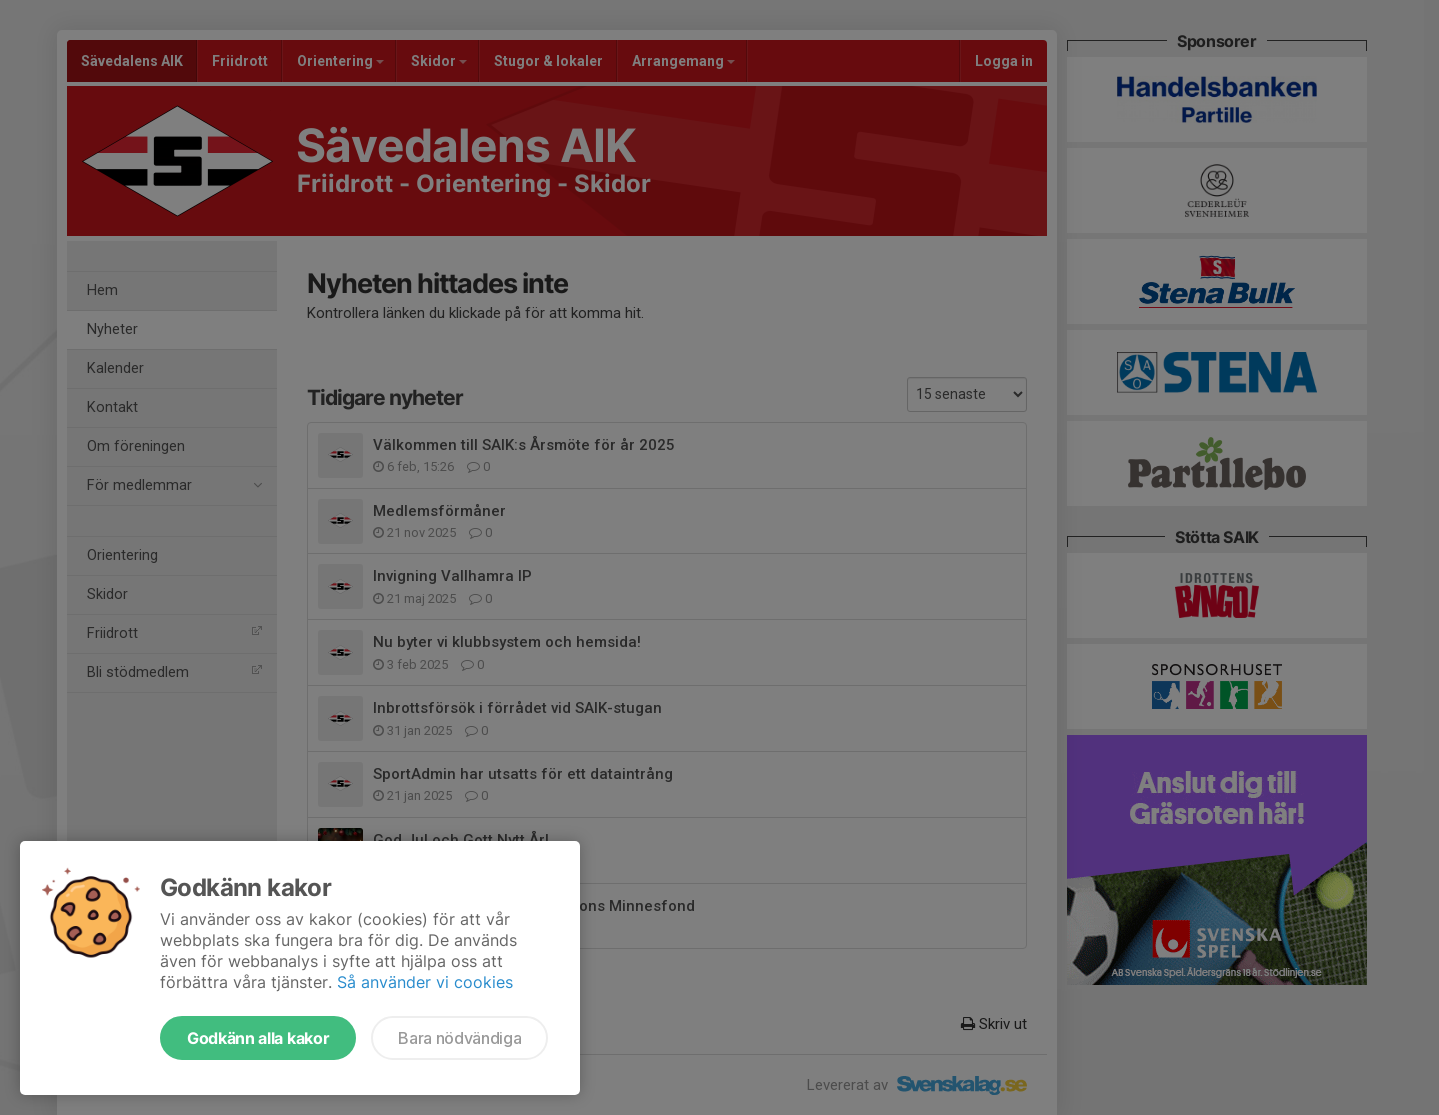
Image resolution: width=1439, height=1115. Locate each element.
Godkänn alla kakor (258, 1038)
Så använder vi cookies (425, 982)
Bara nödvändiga (459, 1038)
